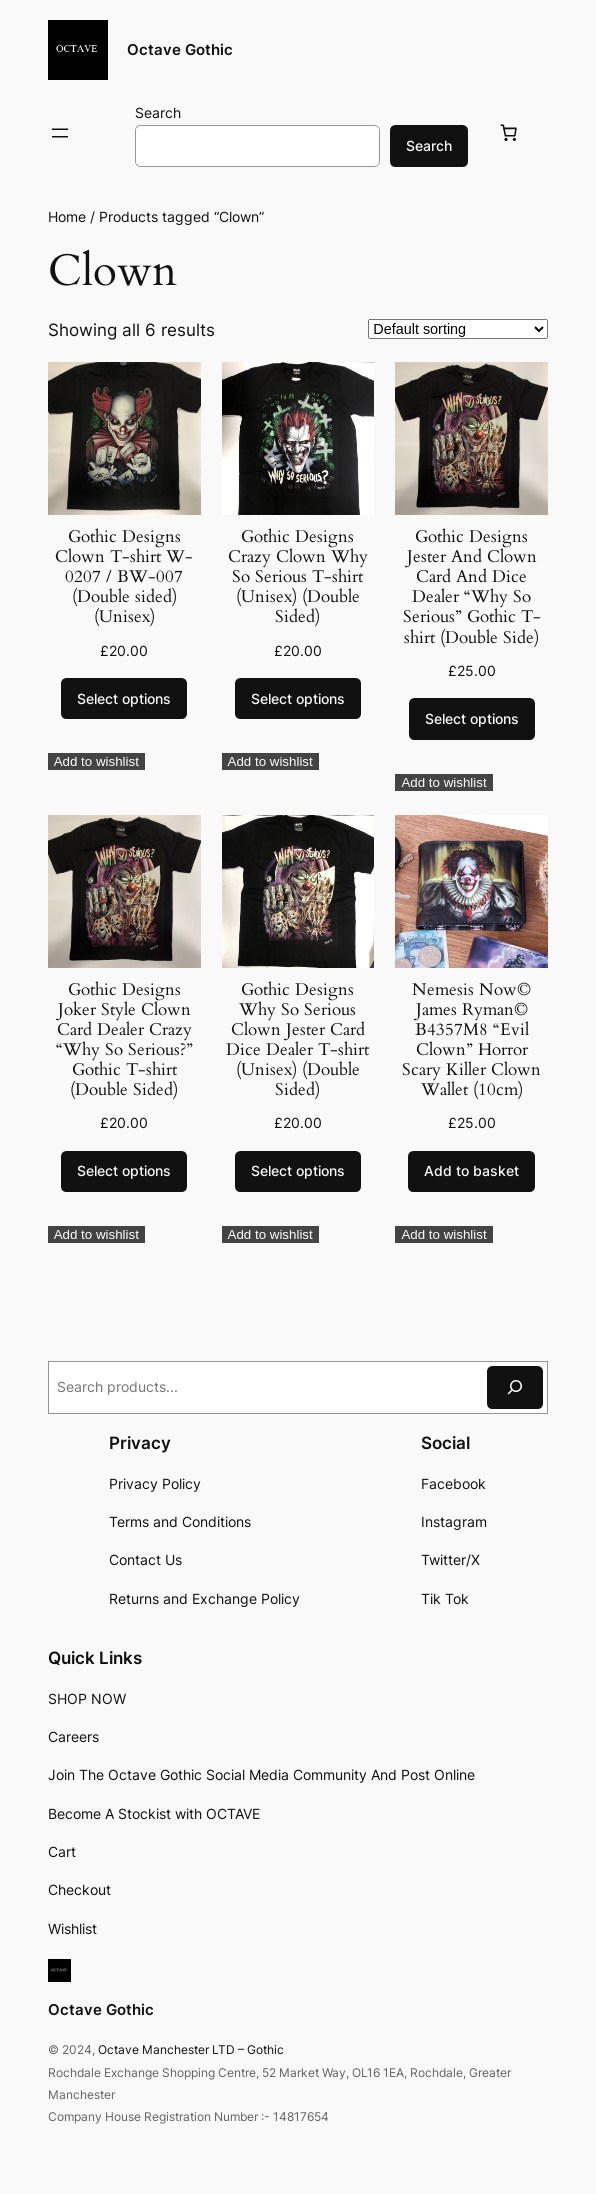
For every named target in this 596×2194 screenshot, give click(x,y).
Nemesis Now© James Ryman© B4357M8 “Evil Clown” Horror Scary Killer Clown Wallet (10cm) (471, 1040)
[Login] (107, 133)
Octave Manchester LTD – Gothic (191, 2049)
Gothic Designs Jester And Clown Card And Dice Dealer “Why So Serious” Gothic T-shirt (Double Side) (472, 587)
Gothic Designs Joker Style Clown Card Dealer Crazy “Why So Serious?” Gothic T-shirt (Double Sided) (124, 1040)
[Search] (515, 1387)
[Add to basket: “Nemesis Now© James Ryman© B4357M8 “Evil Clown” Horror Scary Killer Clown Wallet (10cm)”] (471, 1172)
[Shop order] (458, 329)
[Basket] (512, 133)
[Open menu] (60, 133)
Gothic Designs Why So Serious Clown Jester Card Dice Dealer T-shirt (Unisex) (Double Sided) (297, 1040)
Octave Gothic (180, 49)
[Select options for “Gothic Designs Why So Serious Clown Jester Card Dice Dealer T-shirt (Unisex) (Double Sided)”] (298, 1172)
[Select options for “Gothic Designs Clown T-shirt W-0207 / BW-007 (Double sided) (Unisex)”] (124, 699)
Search (158, 112)
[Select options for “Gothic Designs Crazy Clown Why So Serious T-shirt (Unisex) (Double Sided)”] (298, 699)
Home (67, 216)
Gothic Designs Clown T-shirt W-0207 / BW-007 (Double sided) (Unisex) (124, 577)
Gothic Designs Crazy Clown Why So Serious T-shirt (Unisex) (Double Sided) (298, 577)
